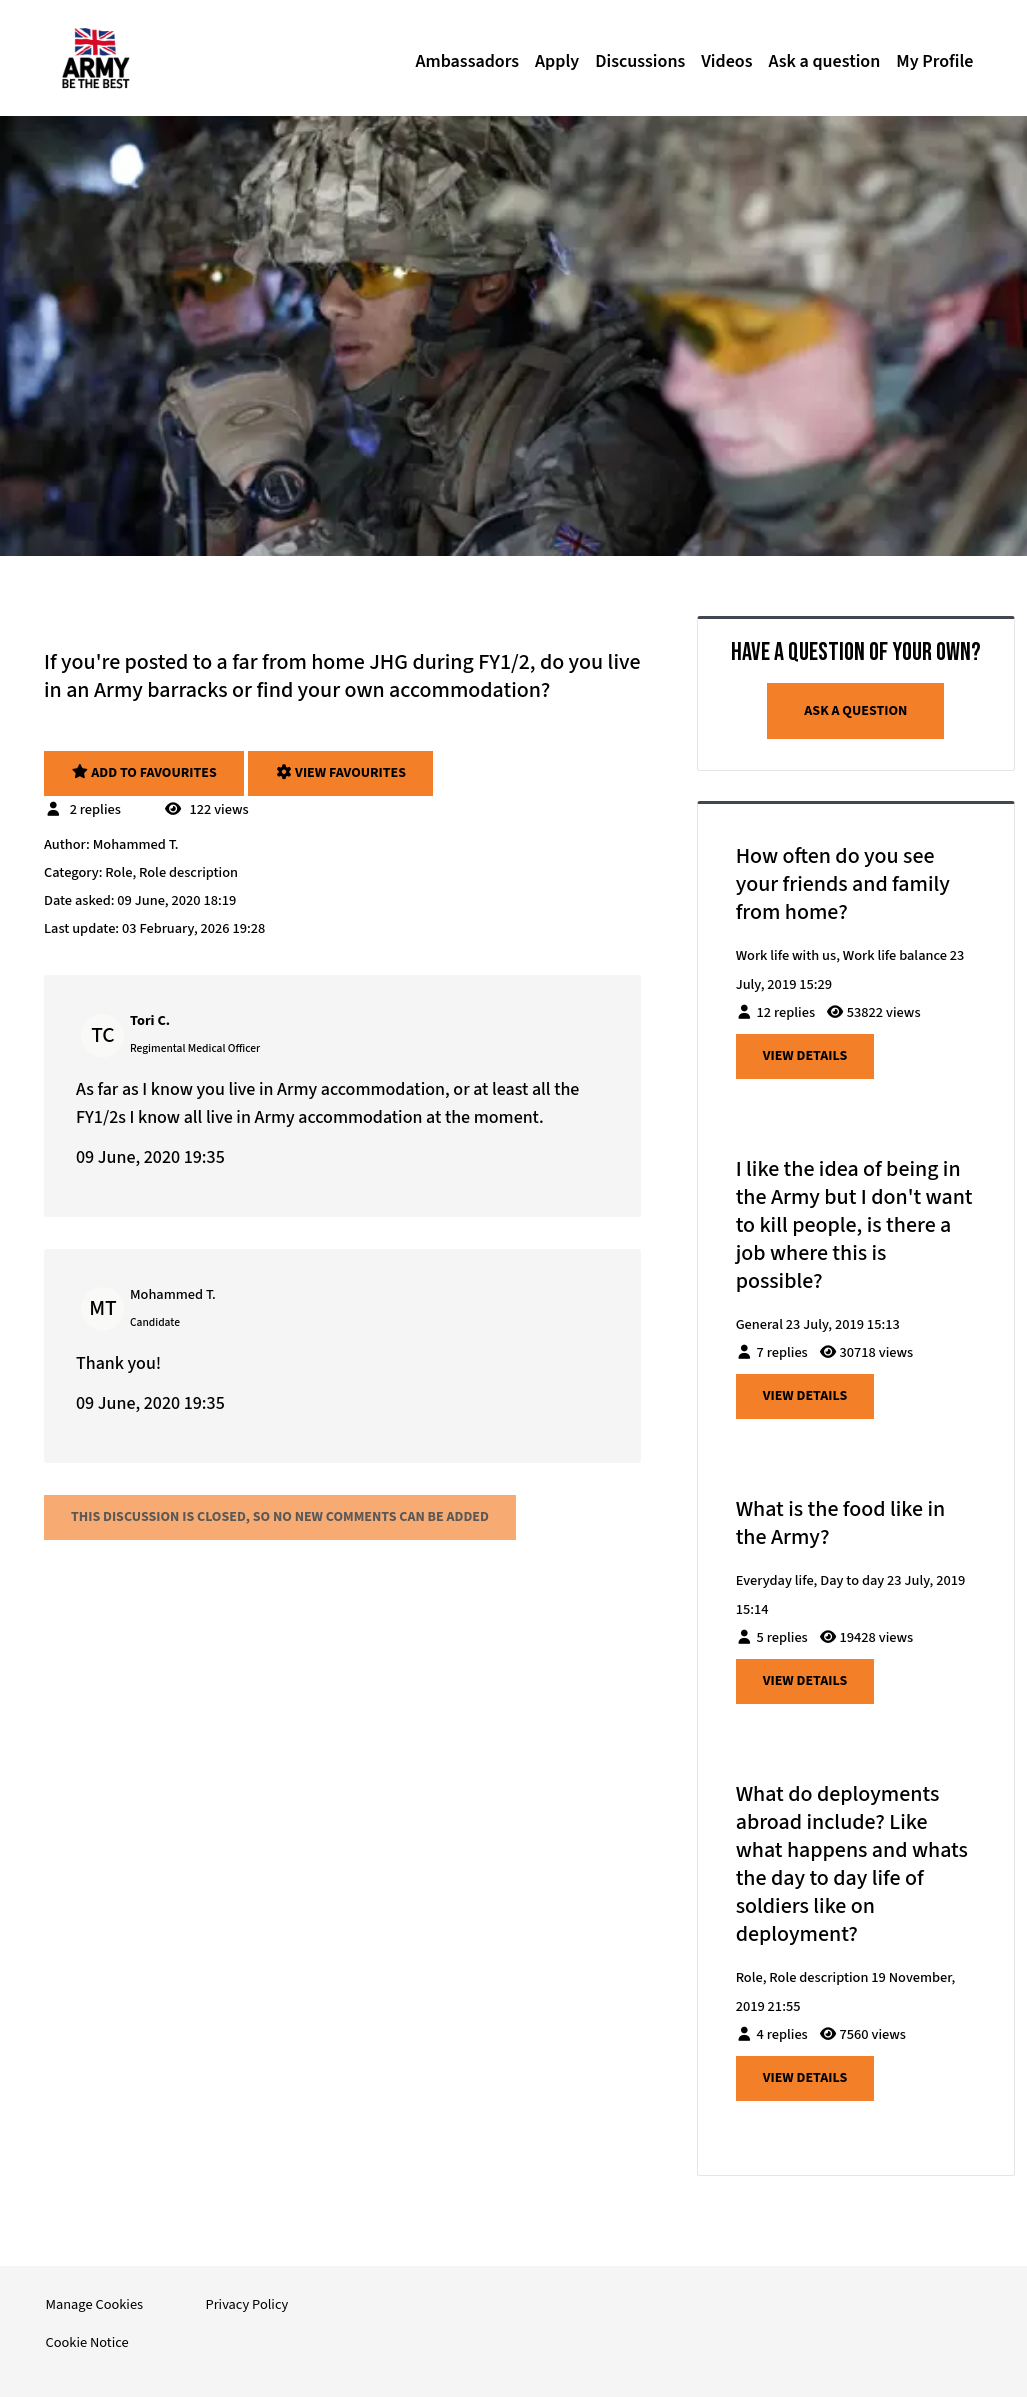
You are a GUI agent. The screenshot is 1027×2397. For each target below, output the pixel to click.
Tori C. (150, 1020)
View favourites (340, 773)
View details (805, 1056)
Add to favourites (144, 773)
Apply (557, 61)
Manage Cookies (95, 2304)
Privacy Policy (246, 2304)
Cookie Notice (87, 2342)
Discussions (640, 61)
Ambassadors (467, 61)
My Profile (934, 61)
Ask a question (824, 61)
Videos (726, 61)
